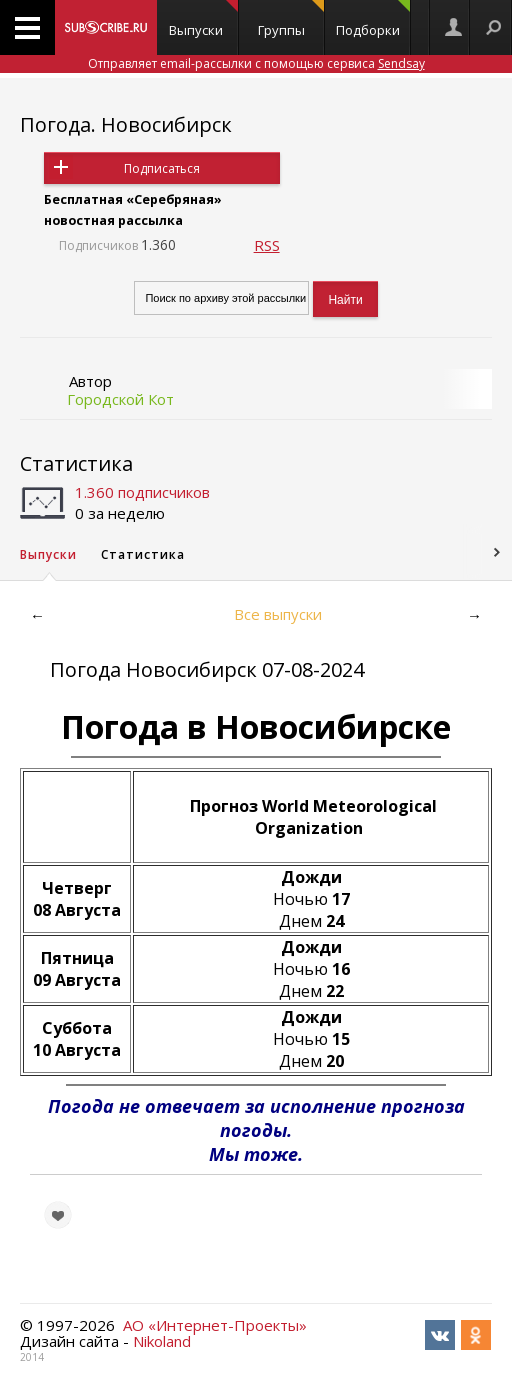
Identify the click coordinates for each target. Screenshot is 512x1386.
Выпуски (204, 19)
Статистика (76, 463)
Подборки (373, 19)
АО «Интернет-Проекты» (215, 1325)
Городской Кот (120, 399)
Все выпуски (278, 614)
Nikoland (162, 1341)
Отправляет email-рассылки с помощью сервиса (256, 63)
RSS (267, 245)
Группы (291, 19)
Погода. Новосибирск (126, 124)
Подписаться (162, 168)
